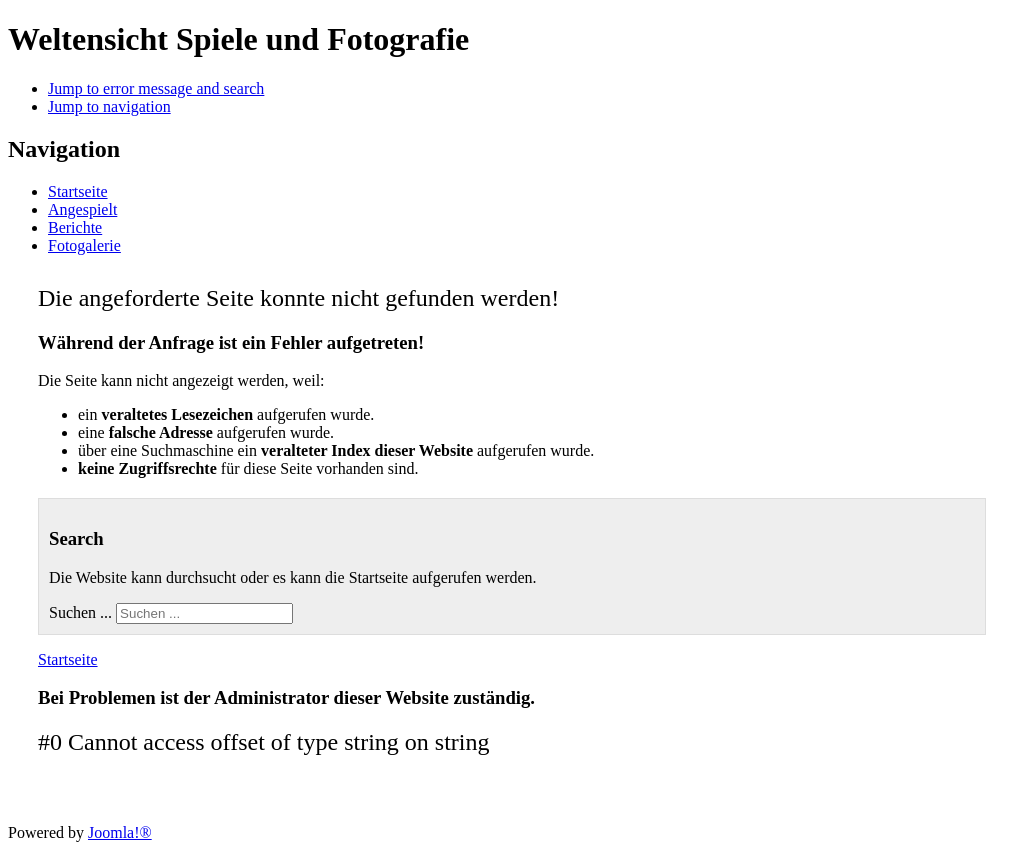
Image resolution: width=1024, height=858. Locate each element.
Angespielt (82, 209)
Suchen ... (80, 612)
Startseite (78, 191)
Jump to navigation (109, 106)
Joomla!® (120, 832)
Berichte (75, 227)
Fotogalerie (84, 245)
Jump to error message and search (156, 88)
